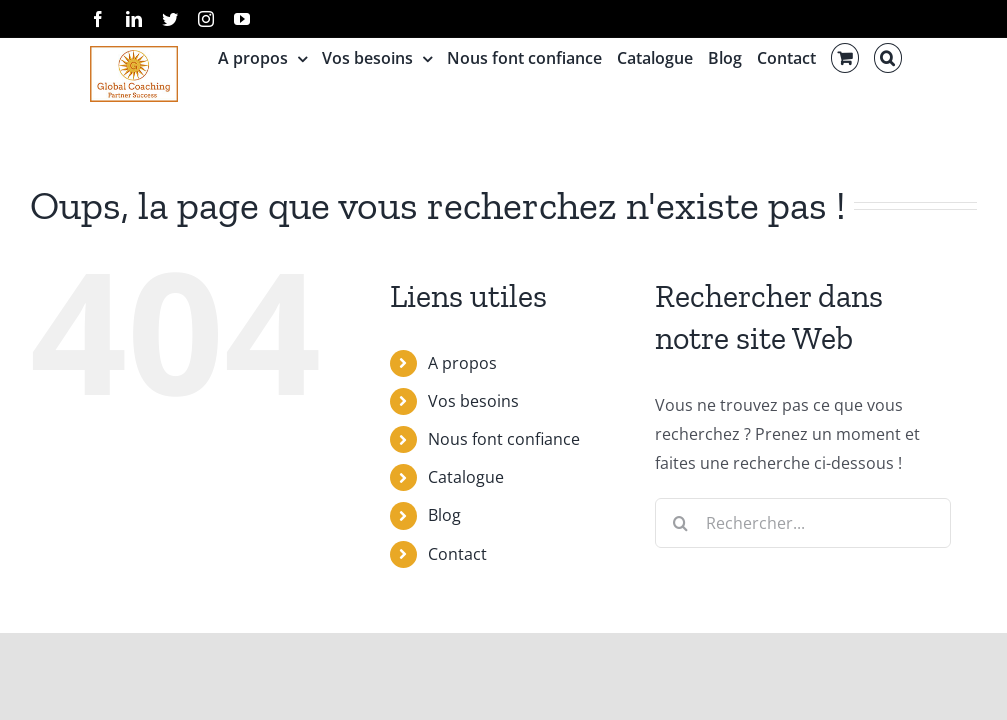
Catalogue (466, 477)
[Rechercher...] (803, 523)
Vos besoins (473, 401)
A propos (462, 363)
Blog (444, 515)
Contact (457, 554)
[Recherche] (680, 523)
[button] (888, 58)
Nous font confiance (504, 439)
